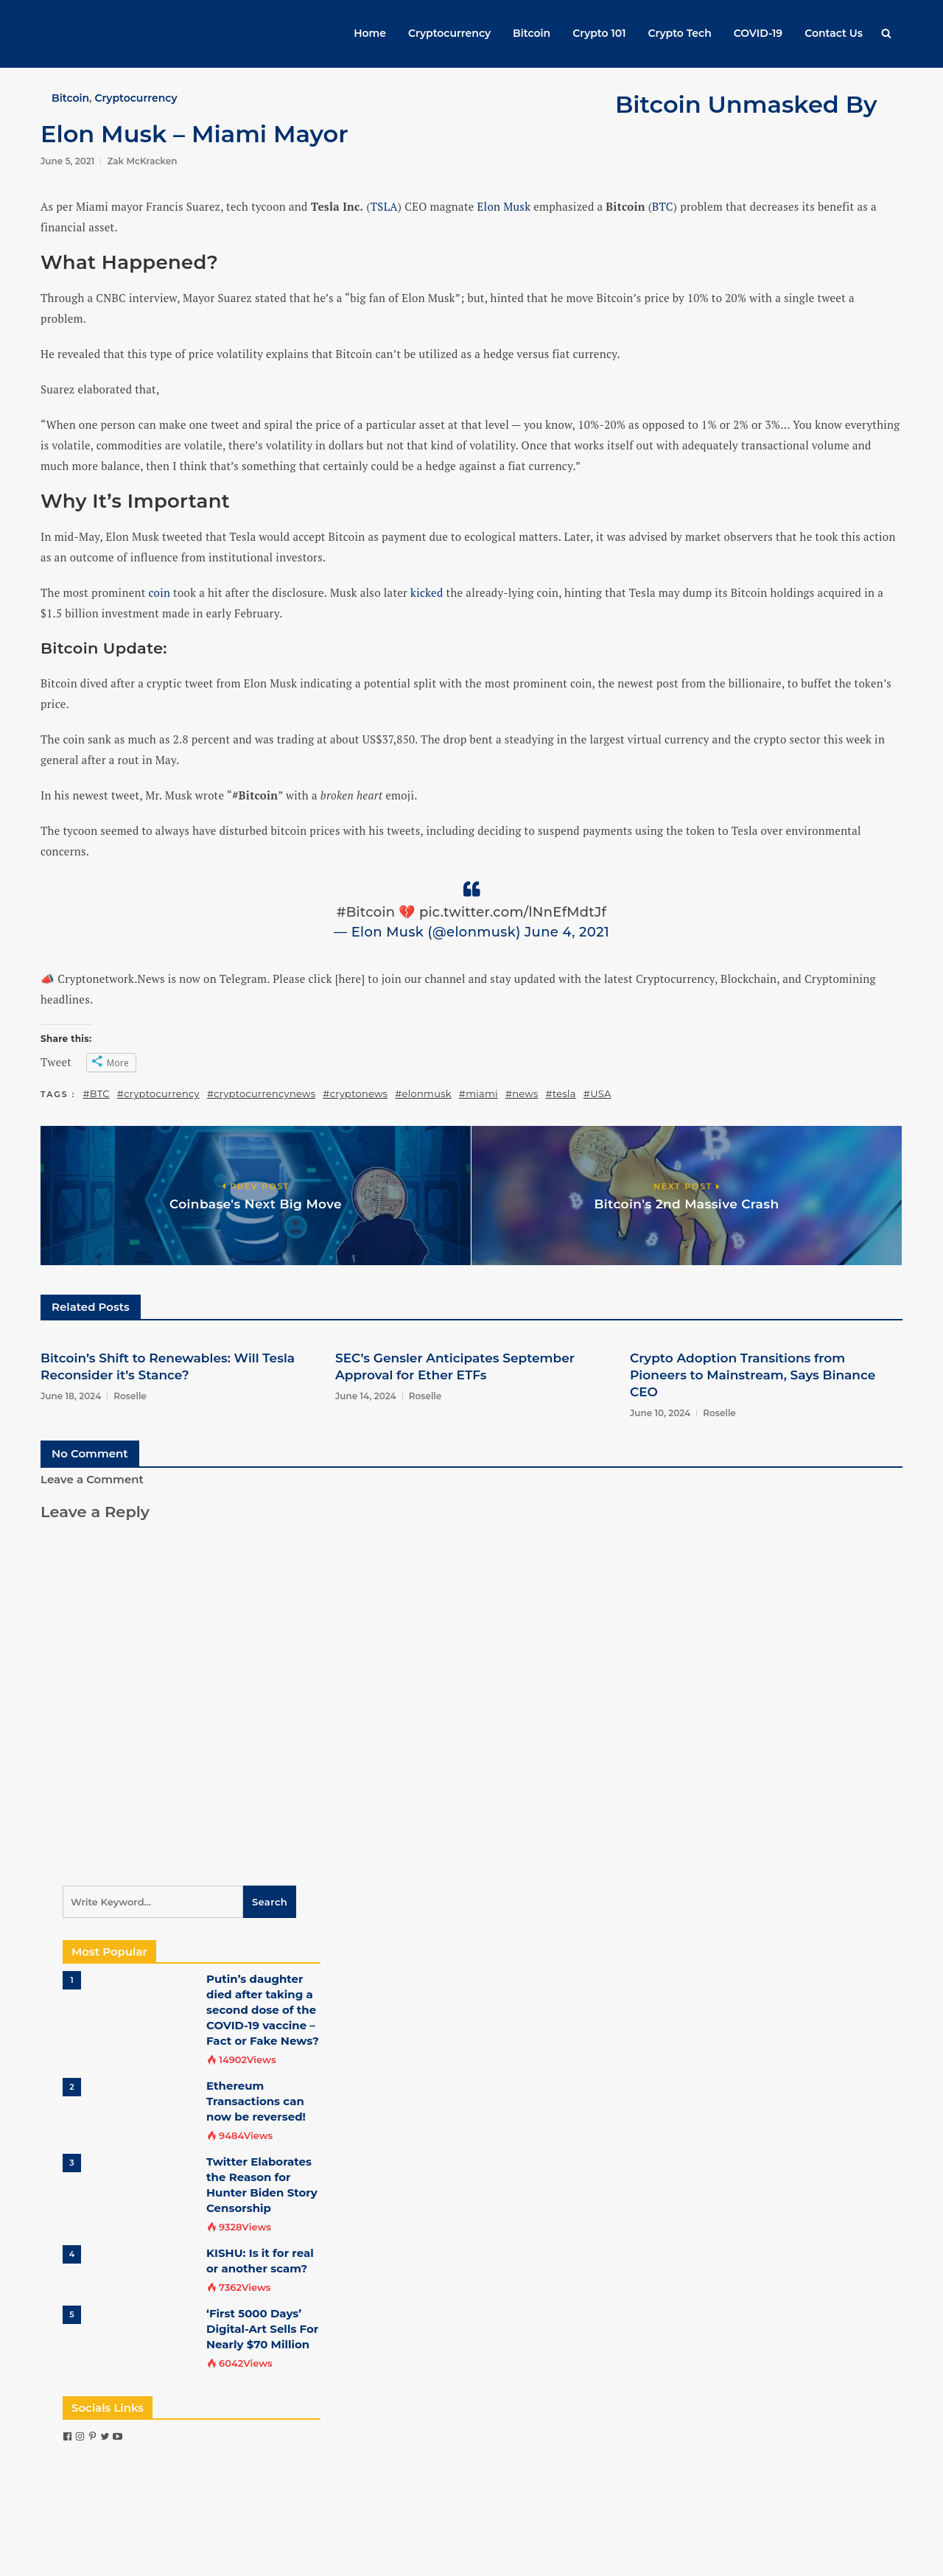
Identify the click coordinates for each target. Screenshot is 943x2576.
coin (160, 592)
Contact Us (833, 33)
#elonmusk (423, 1093)
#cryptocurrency (158, 1093)
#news (522, 1093)
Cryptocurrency (449, 33)
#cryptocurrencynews (261, 1093)
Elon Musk (504, 206)
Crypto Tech (680, 33)
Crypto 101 (598, 33)
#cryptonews (355, 1093)
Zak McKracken (142, 161)
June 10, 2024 (660, 1412)
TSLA (384, 206)
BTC (662, 206)
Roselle (130, 1395)
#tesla (561, 1093)
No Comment (90, 1453)
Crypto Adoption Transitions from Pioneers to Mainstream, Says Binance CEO (752, 1375)
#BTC (96, 1093)
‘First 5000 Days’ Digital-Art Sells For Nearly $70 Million (262, 2328)
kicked (426, 592)
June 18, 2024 (71, 1395)
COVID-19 (758, 33)
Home (370, 33)
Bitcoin (531, 33)
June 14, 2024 (365, 1395)
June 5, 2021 (67, 161)
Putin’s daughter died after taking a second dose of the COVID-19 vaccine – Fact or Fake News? (262, 2010)
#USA (597, 1093)
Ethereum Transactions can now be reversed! (256, 2101)
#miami (478, 1093)
